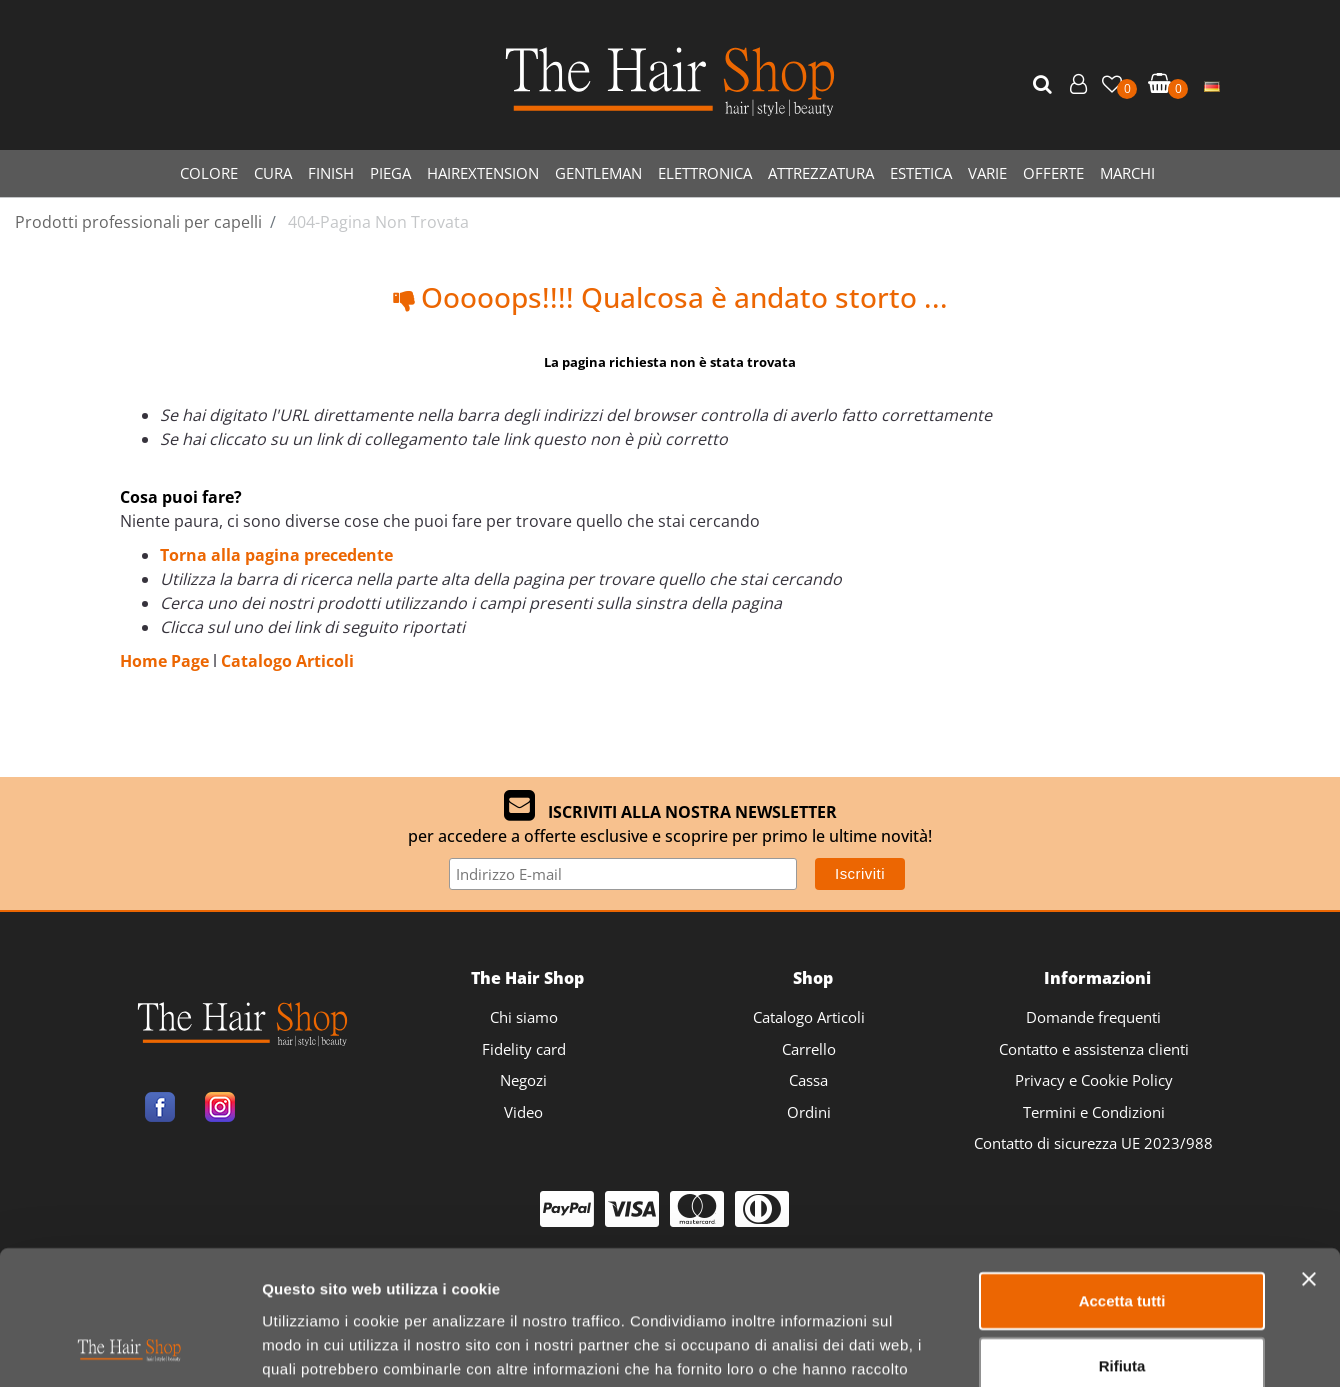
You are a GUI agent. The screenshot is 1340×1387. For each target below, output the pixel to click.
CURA (273, 173)
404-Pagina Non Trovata (378, 222)
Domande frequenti (1093, 1017)
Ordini (809, 1112)
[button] (1045, 85)
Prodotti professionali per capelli (138, 222)
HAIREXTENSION (483, 173)
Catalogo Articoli (287, 661)
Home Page (166, 661)
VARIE (987, 173)
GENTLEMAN (598, 173)
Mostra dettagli (1051, 1347)
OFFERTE (1053, 173)
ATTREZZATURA (821, 173)
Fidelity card (524, 1049)
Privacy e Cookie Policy (1094, 1080)
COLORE (209, 173)
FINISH (331, 173)
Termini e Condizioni (1094, 1112)
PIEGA (390, 173)
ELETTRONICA (705, 173)
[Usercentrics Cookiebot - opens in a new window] (129, 1348)
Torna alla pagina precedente (276, 555)
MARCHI (1127, 173)
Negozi (523, 1080)
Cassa (808, 1080)
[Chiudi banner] (1309, 1153)
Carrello (809, 1049)
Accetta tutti (1122, 1174)
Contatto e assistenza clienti (1094, 1049)
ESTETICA (921, 173)
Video (523, 1112)
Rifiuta (1122, 1240)
